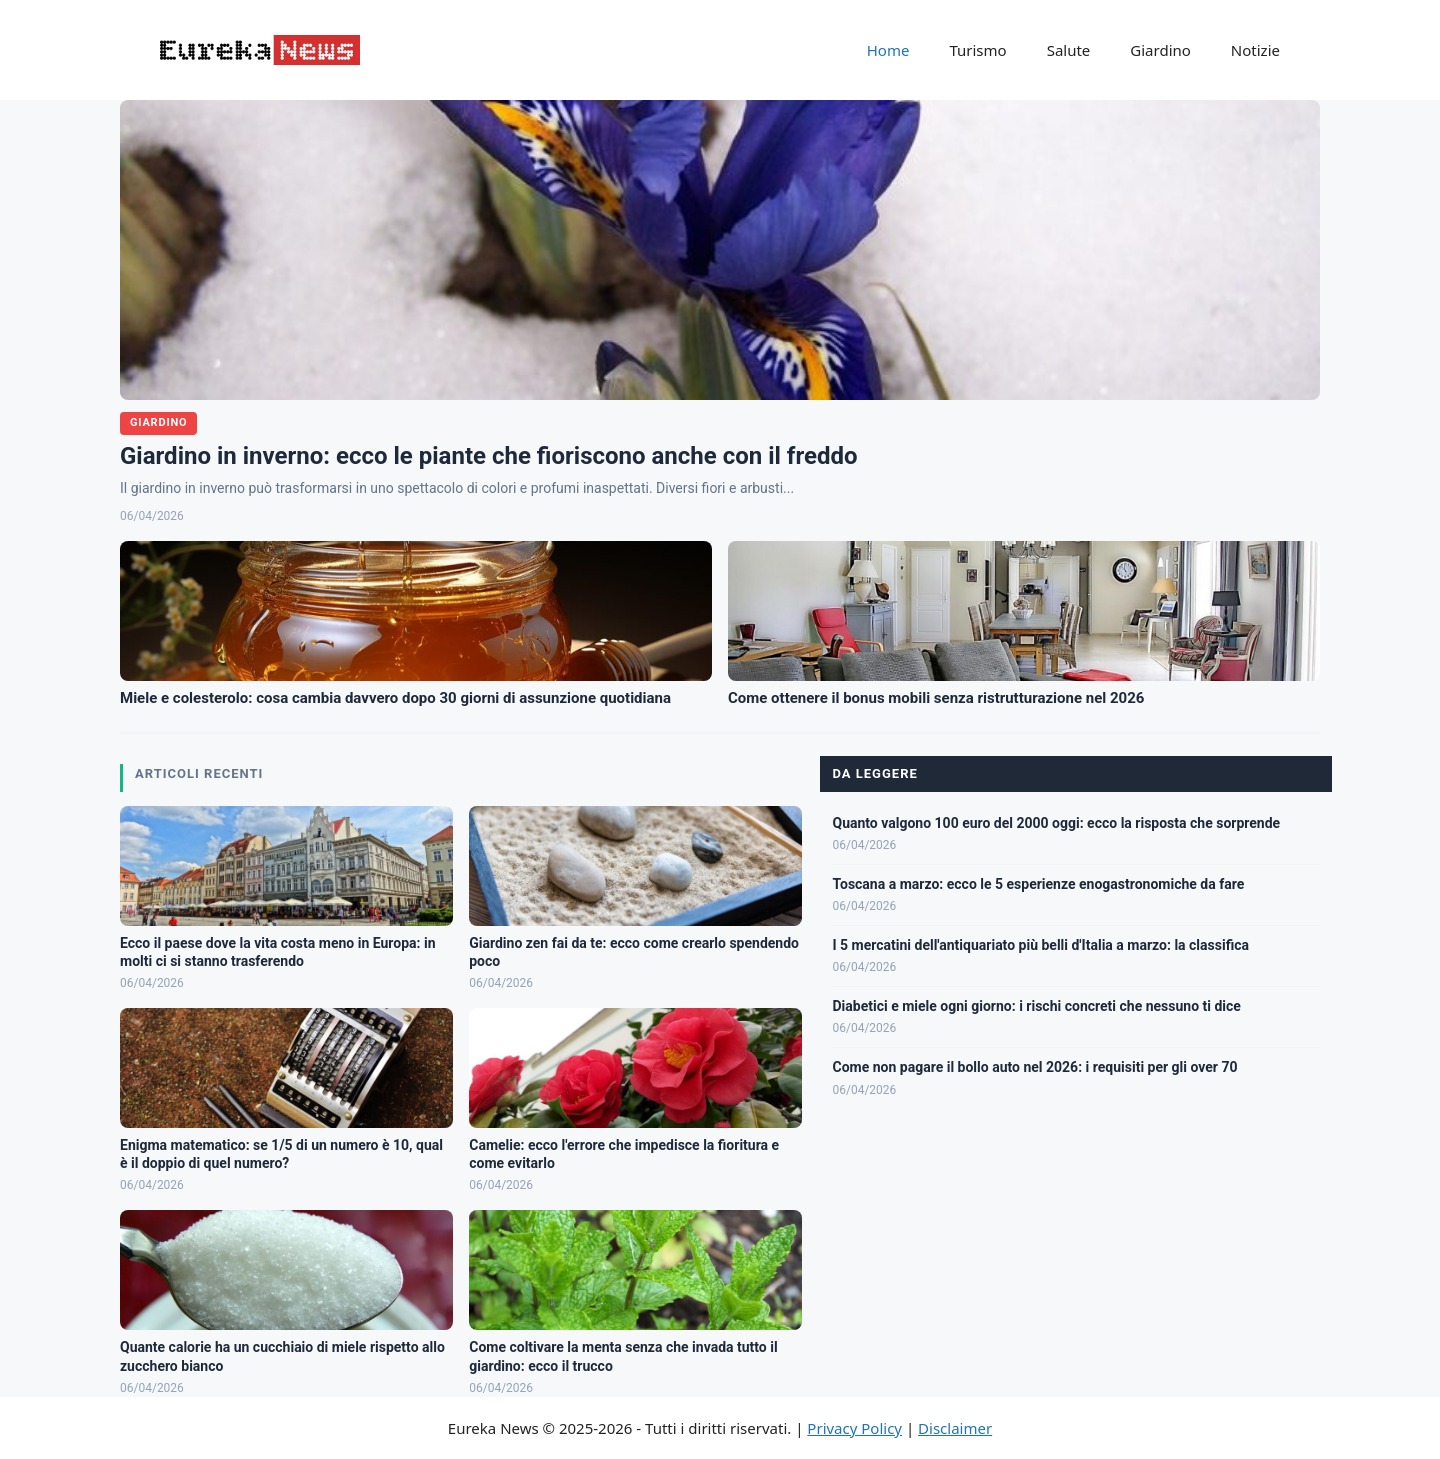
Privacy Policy (854, 1428)
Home (888, 50)
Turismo (977, 50)
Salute (1069, 50)
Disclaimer (955, 1428)
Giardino (1160, 50)
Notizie (1255, 50)
